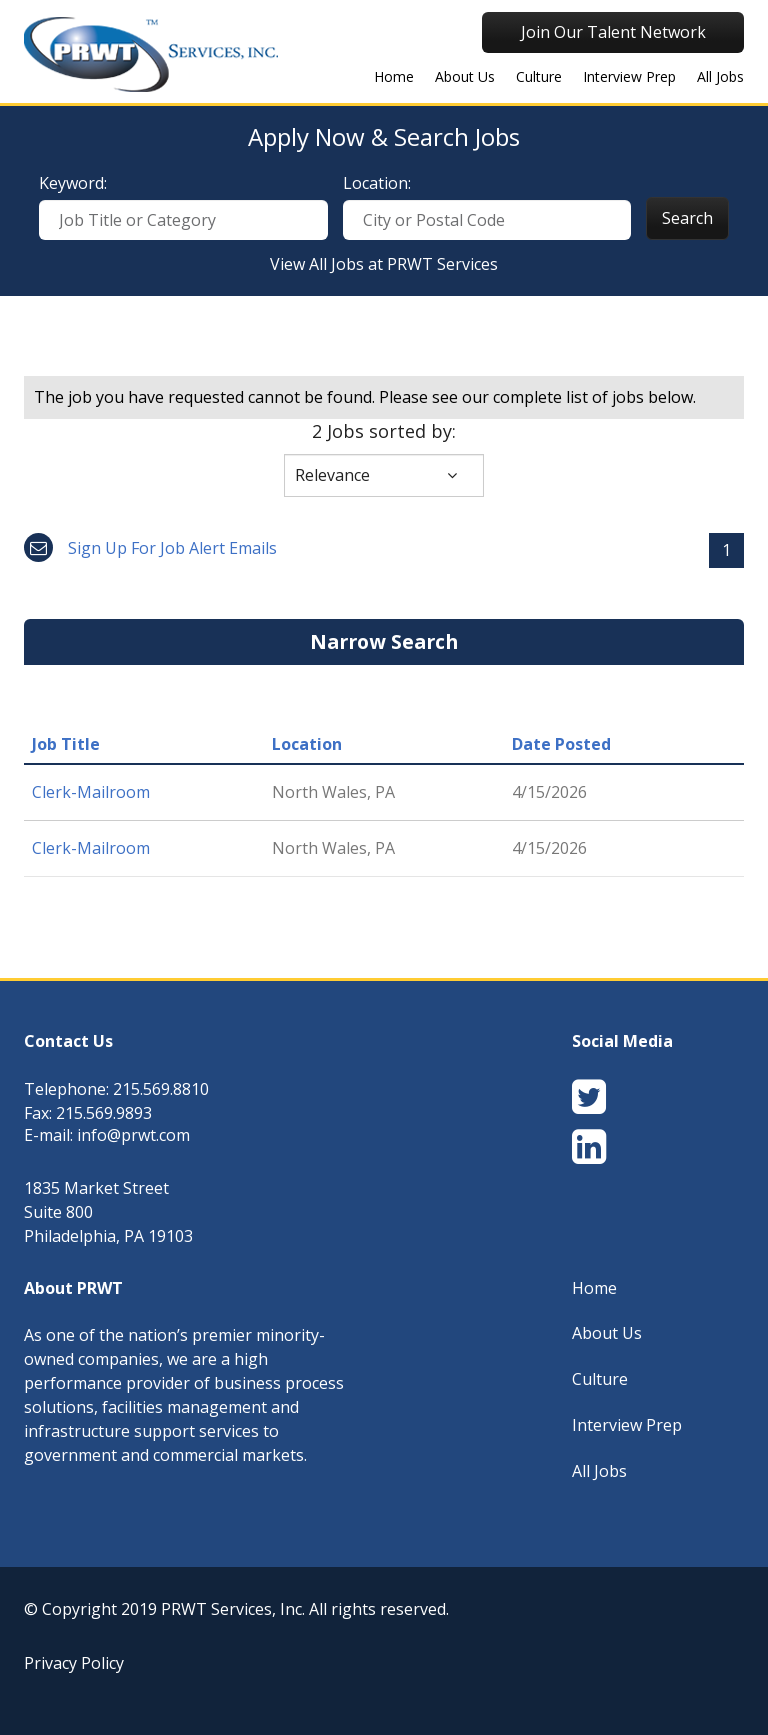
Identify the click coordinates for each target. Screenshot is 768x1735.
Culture (539, 76)
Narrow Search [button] (384, 641)
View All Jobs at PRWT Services (384, 264)
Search (687, 218)
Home (594, 1288)
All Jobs (720, 76)
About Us (465, 76)
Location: (377, 183)
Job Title (66, 744)
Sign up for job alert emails (150, 548)
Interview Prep (629, 76)
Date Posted (561, 744)
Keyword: (73, 183)
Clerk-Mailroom (91, 792)
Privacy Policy (74, 1663)
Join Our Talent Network (613, 32)
